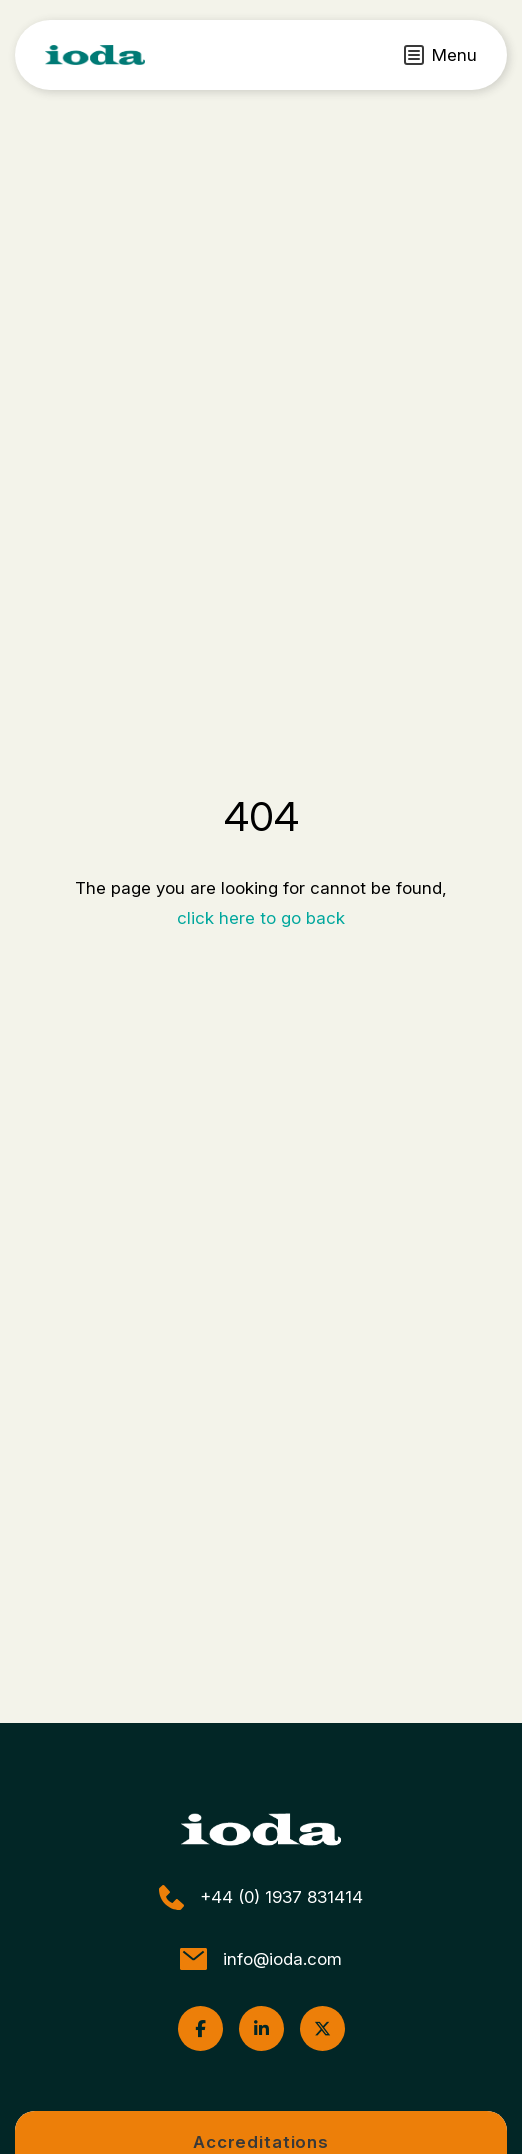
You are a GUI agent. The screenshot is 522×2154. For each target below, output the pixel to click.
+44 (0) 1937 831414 (261, 1897)
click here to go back (261, 918)
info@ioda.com (261, 1959)
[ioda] (95, 55)
